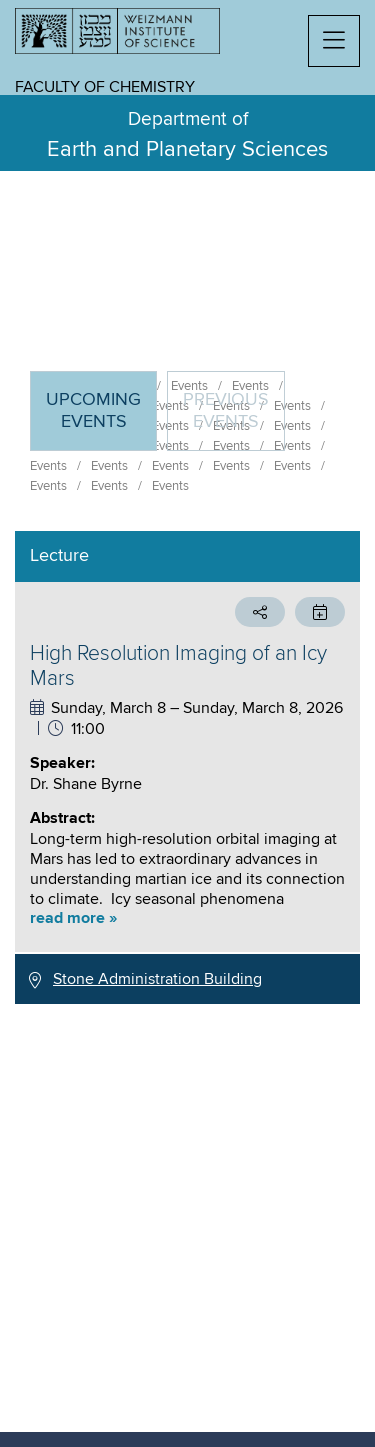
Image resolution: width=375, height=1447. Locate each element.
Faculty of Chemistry (105, 87)
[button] (334, 41)
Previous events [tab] (226, 411)
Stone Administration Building (157, 979)
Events (48, 466)
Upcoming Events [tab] (101, 419)
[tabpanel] (187, 767)
